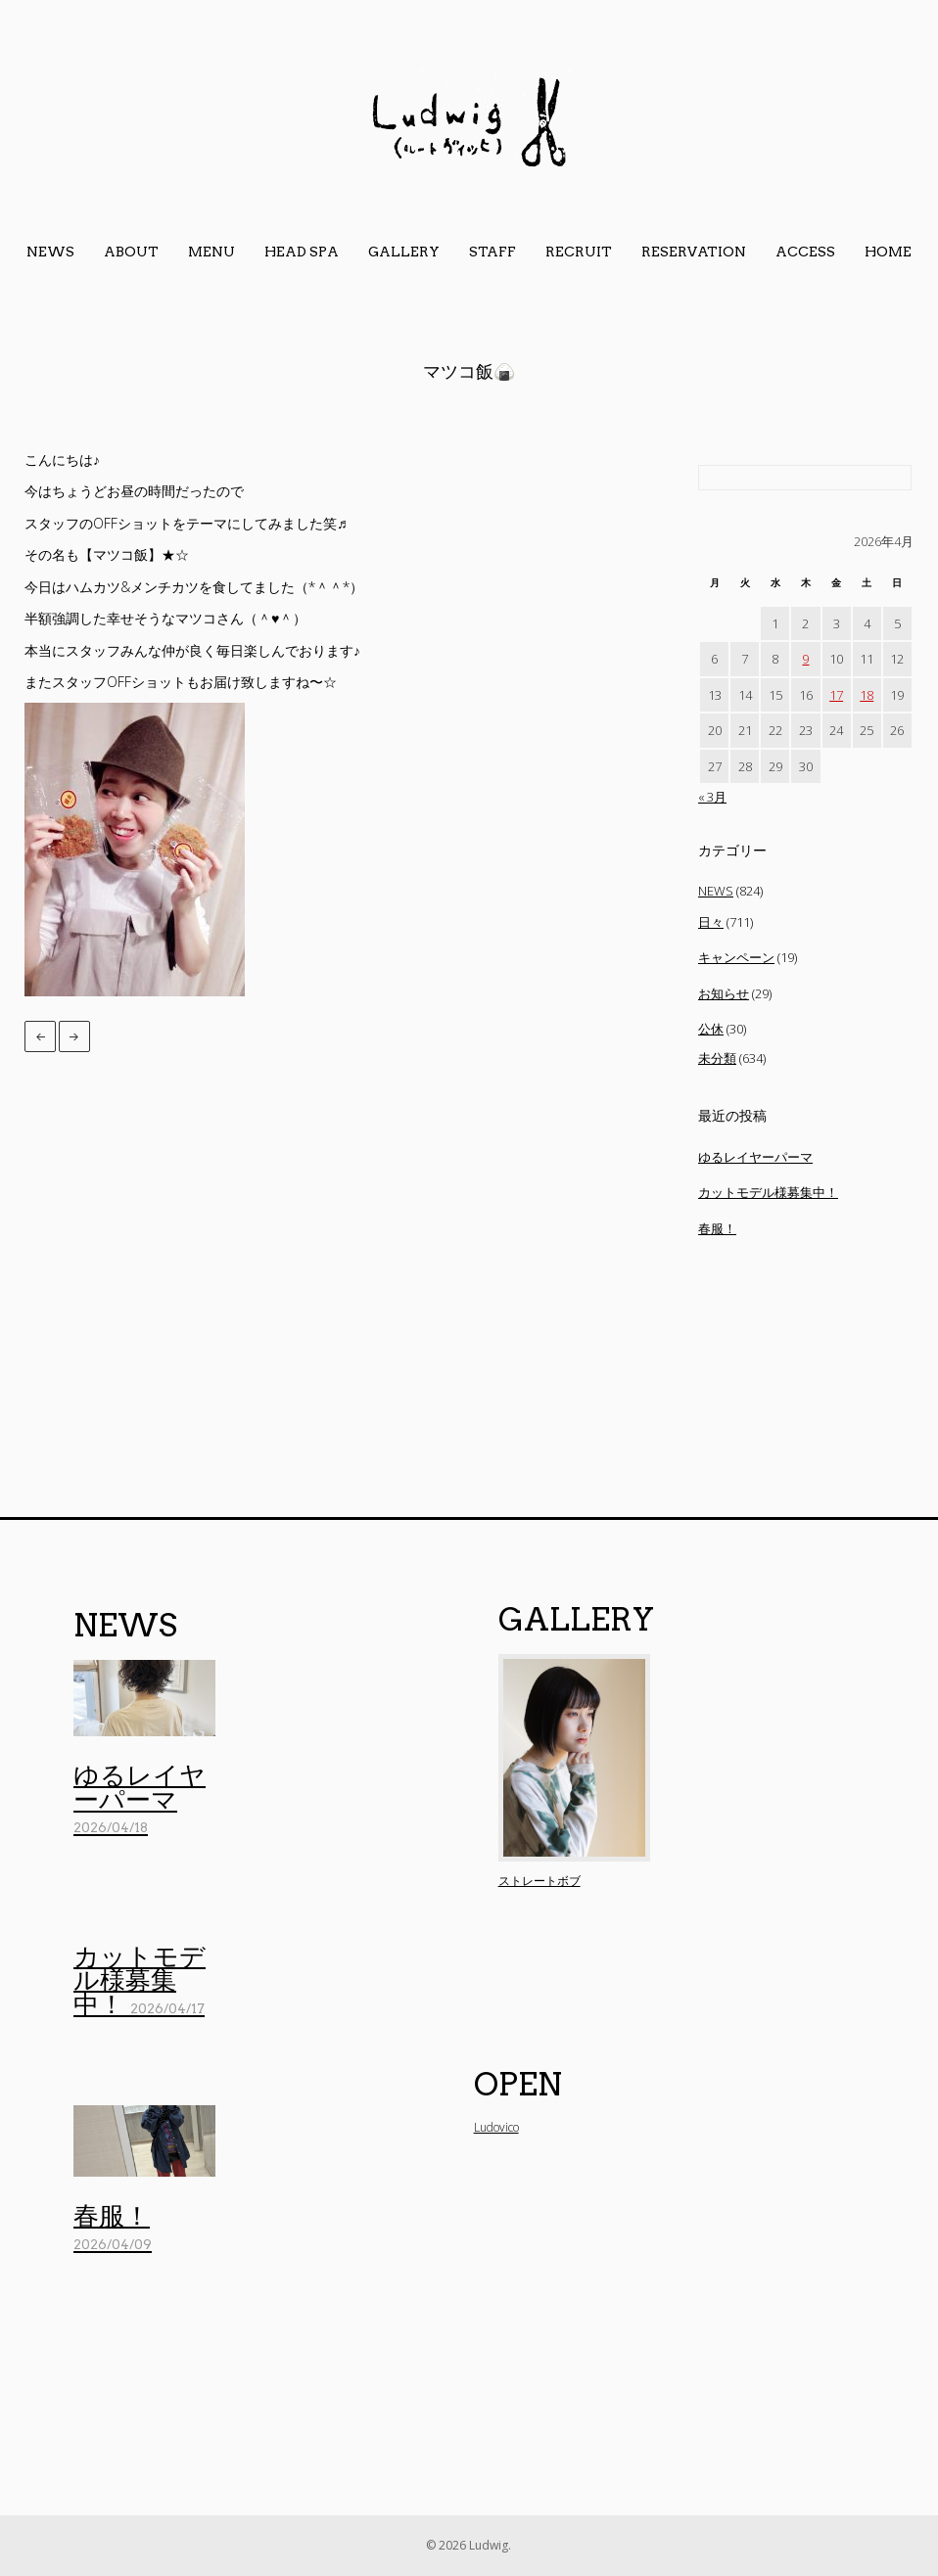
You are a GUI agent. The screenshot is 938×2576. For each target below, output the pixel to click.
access (805, 251)
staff (492, 251)
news (50, 251)
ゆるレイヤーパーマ (755, 1157)
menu (211, 251)
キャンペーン (736, 957)
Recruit (578, 251)
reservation (693, 251)
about (131, 251)
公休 (711, 1028)
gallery (404, 251)
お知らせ (723, 993)
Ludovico (496, 2127)
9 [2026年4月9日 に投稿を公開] (805, 658)
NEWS (715, 890)
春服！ (717, 1228)
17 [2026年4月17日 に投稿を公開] (836, 695)
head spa (301, 251)
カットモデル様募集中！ (768, 1192)
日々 (711, 922)
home (888, 251)
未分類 (717, 1058)
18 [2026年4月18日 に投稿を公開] (866, 695)
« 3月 (712, 796)
